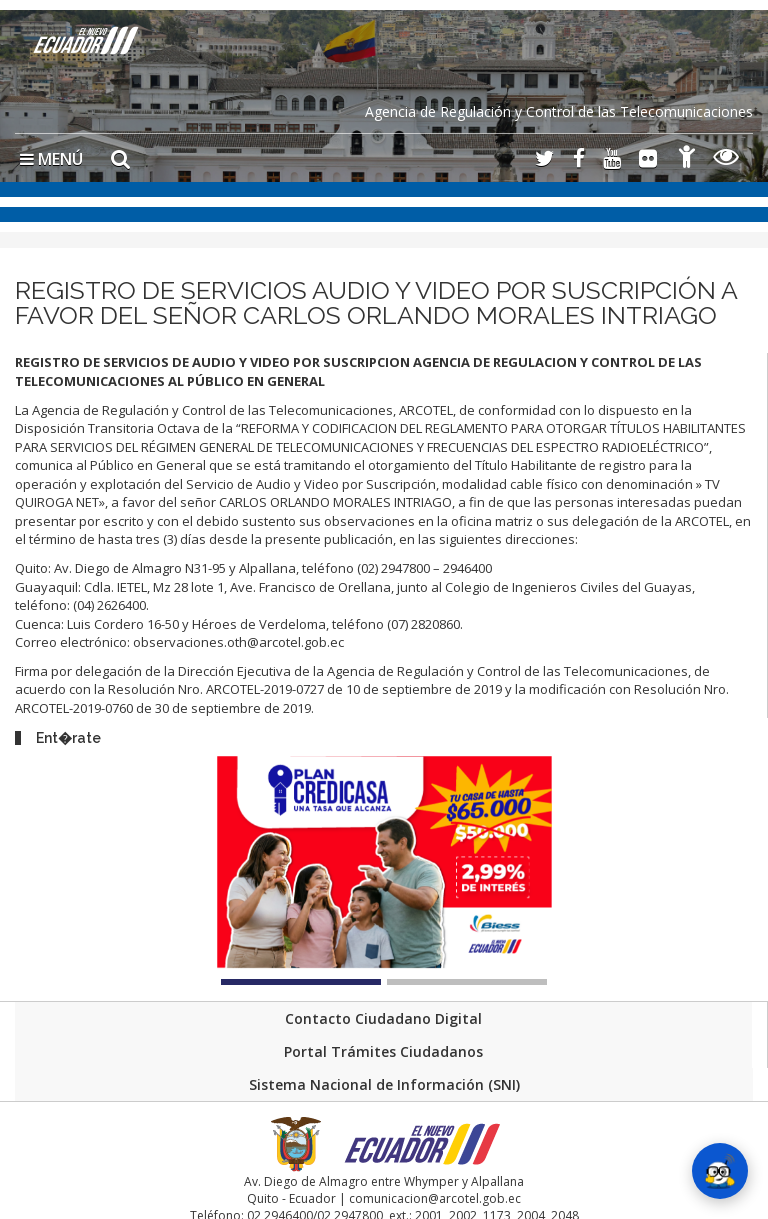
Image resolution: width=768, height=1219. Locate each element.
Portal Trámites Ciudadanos (383, 1051)
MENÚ (51, 159)
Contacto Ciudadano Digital (383, 1018)
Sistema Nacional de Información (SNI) (384, 1084)
